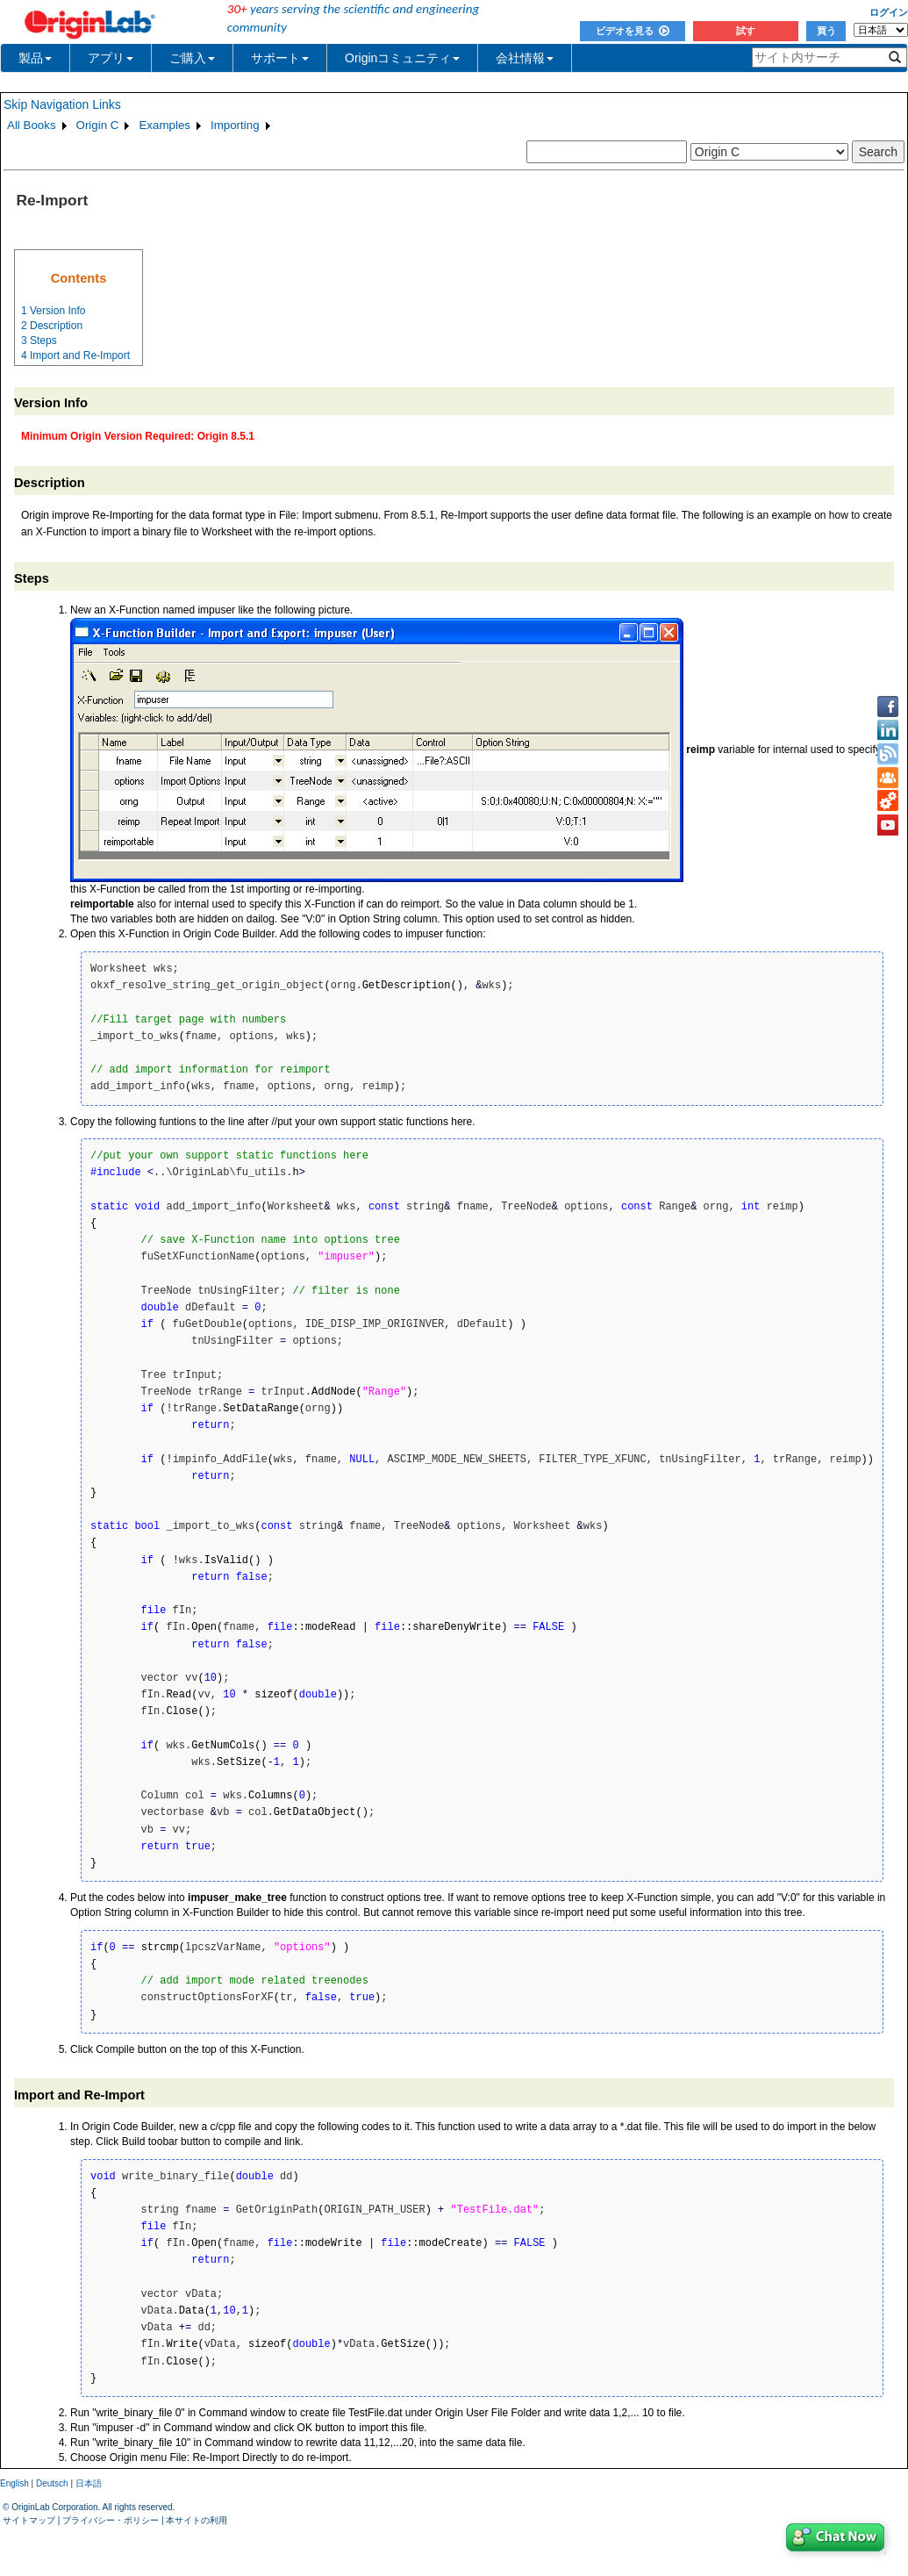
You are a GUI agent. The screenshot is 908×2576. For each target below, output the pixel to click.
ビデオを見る (632, 30)
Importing (235, 125)
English (14, 2483)
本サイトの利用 (196, 2520)
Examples (164, 125)
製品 (35, 58)
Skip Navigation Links (62, 104)
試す (745, 30)
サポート (280, 58)
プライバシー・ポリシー (110, 2520)
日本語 (88, 2483)
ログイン (888, 12)
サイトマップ (29, 2520)
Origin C (97, 125)
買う (826, 30)
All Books (31, 125)
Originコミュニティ (402, 58)
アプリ (110, 58)
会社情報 (525, 58)
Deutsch (52, 2483)
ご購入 (192, 58)
